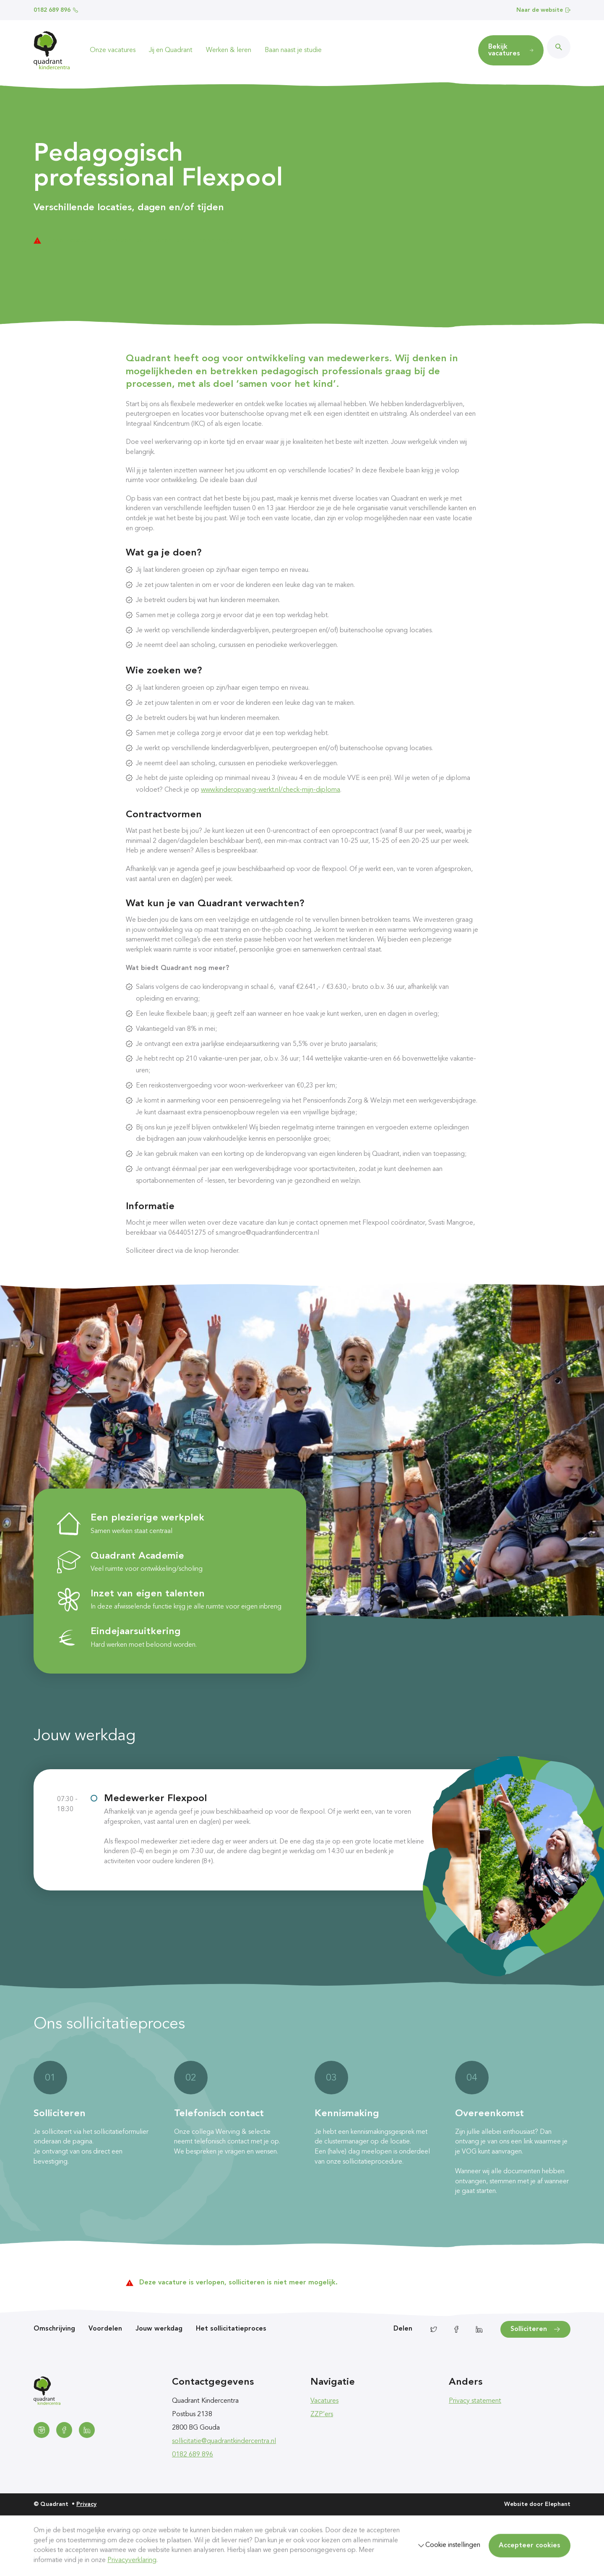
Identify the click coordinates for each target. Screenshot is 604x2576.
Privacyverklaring (131, 2560)
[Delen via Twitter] (434, 2329)
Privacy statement (475, 2401)
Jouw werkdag (158, 2329)
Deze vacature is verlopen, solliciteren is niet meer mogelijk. (146, 240)
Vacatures (324, 2401)
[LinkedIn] (87, 2430)
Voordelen (105, 2329)
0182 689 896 (56, 10)
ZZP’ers (321, 2414)
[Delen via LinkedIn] (479, 2329)
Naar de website (543, 10)
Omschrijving (54, 2329)
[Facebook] (64, 2430)
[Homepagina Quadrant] (52, 50)
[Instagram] (41, 2430)
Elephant (557, 2504)
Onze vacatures (112, 50)
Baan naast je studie (293, 50)
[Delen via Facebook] (456, 2329)
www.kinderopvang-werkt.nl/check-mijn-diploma (270, 790)
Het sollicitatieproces (231, 2329)
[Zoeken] (558, 47)
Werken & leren (228, 50)
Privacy (86, 2504)
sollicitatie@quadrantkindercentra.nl (224, 2441)
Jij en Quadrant (171, 50)
